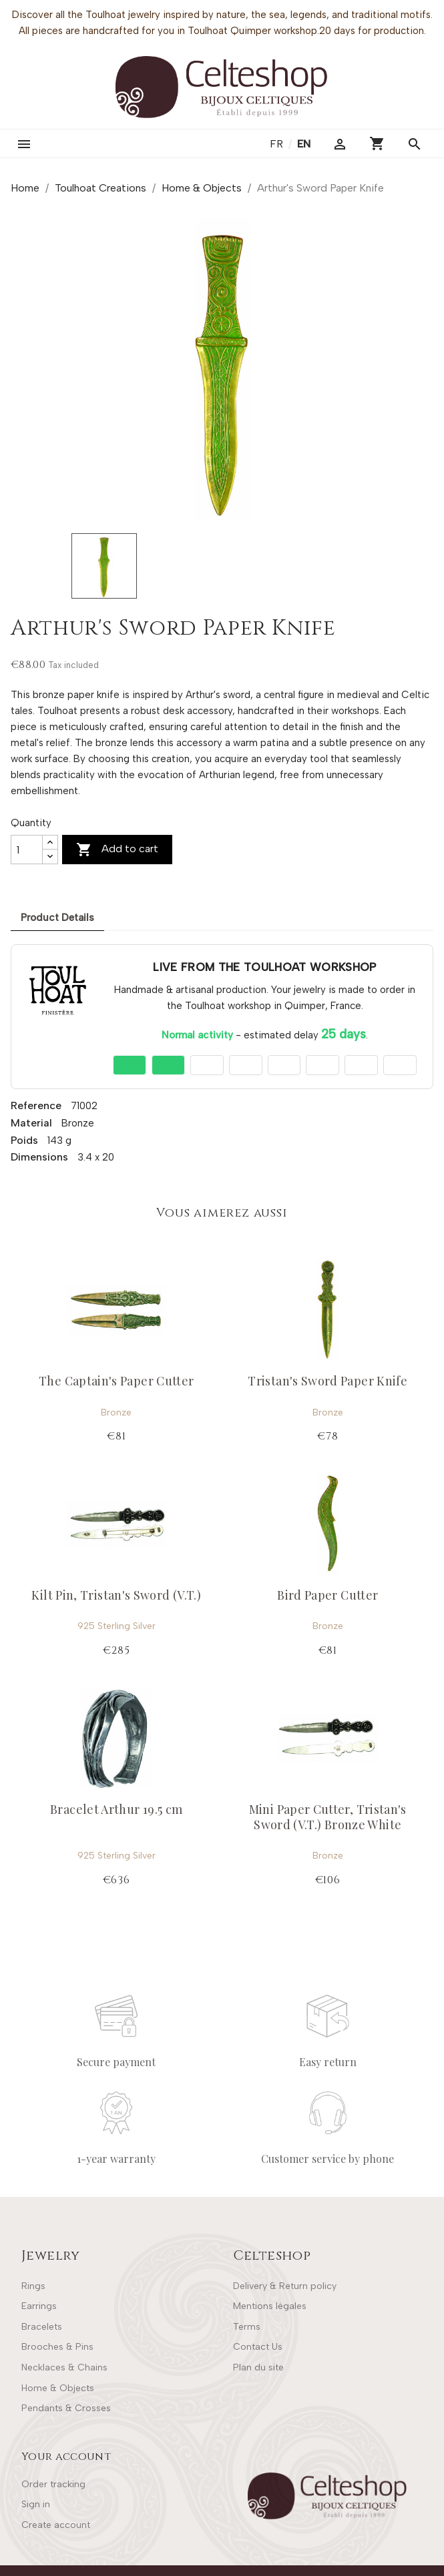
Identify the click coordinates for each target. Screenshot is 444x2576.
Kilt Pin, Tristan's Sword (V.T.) (116, 1595)
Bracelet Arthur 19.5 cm (116, 1809)
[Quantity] (27, 849)
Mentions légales (269, 2306)
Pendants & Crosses (66, 2408)
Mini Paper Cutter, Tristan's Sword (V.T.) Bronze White (328, 1817)
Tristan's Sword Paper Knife (327, 1381)
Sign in (35, 2504)
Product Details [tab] (57, 918)
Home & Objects (57, 2388)
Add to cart (117, 850)
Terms (246, 2326)
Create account (55, 2525)
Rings (33, 2286)
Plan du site (258, 2367)
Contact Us (257, 2346)
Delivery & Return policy (285, 2286)
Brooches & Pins (57, 2346)
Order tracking (53, 2484)
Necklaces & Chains (64, 2367)
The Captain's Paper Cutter (116, 1381)
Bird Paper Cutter (327, 1595)
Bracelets (41, 2326)
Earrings (39, 2306)
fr (278, 143)
